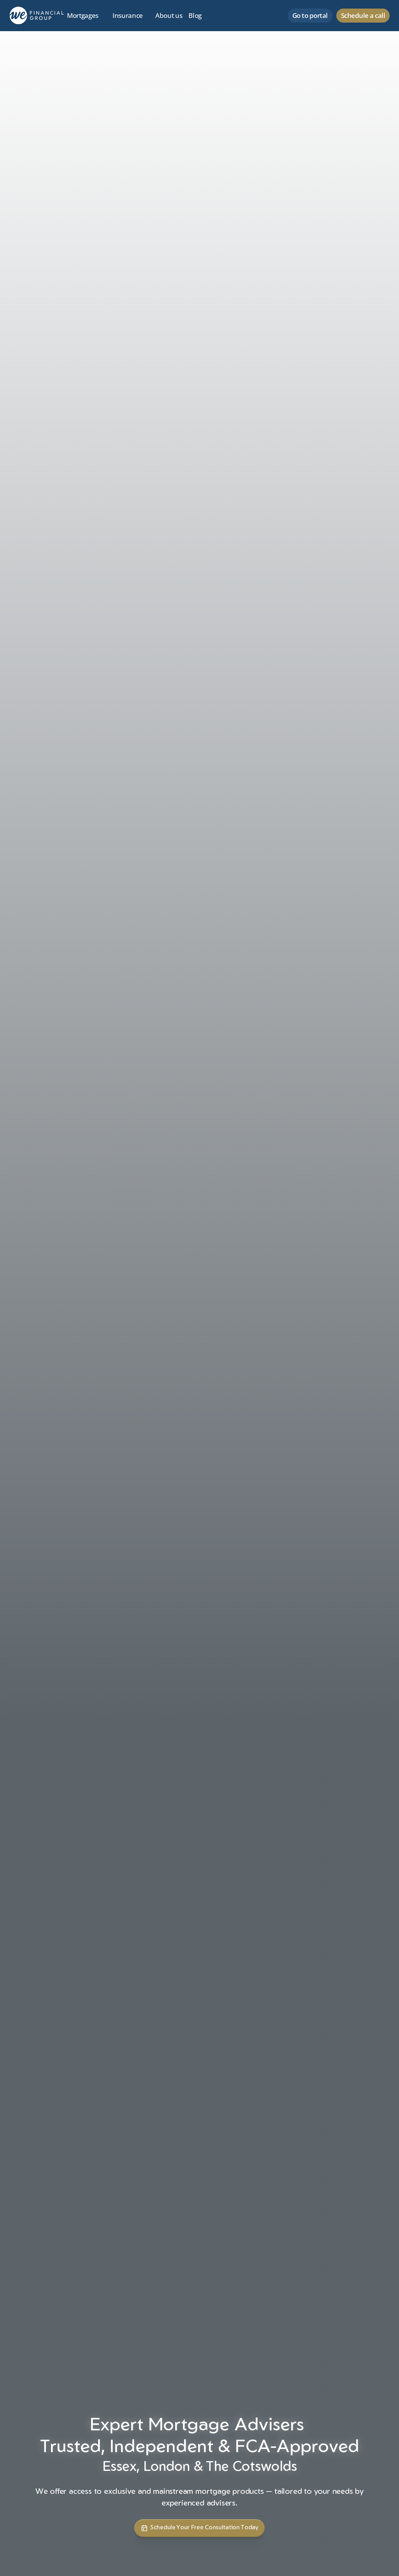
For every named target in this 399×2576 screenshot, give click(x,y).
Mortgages (82, 15)
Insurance (127, 15)
